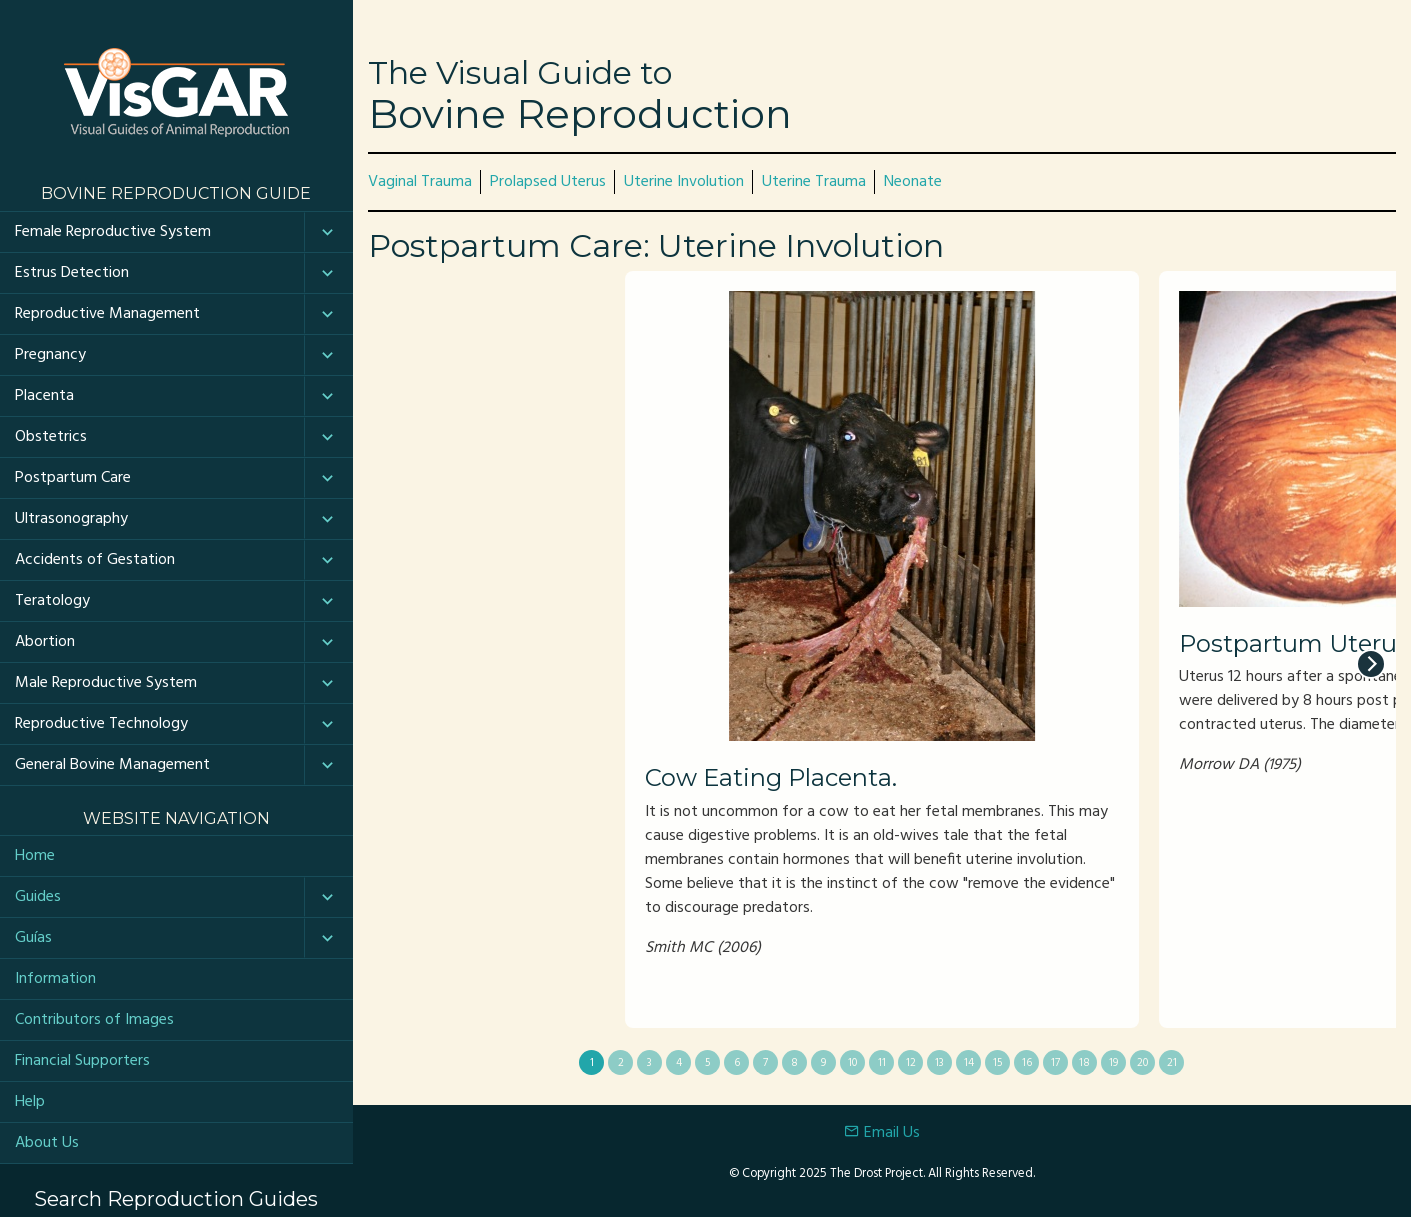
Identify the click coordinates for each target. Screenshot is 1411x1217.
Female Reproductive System (113, 232)
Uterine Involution (684, 182)
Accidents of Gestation (95, 560)
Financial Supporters (82, 1061)
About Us (47, 1143)
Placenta (44, 396)
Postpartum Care (73, 478)
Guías (33, 938)
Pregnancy (50, 355)
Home (35, 856)
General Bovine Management (112, 765)
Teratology (52, 601)
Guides (38, 897)
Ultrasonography (71, 519)
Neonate (913, 182)
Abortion (45, 642)
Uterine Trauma (814, 182)
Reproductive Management (107, 314)
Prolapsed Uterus (548, 182)
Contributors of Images (94, 1020)
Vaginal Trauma (420, 182)
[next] (1371, 664)
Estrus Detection (72, 273)
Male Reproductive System (106, 683)
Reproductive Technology (101, 724)
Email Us (882, 1133)
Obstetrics (51, 437)
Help (30, 1102)
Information (55, 979)
